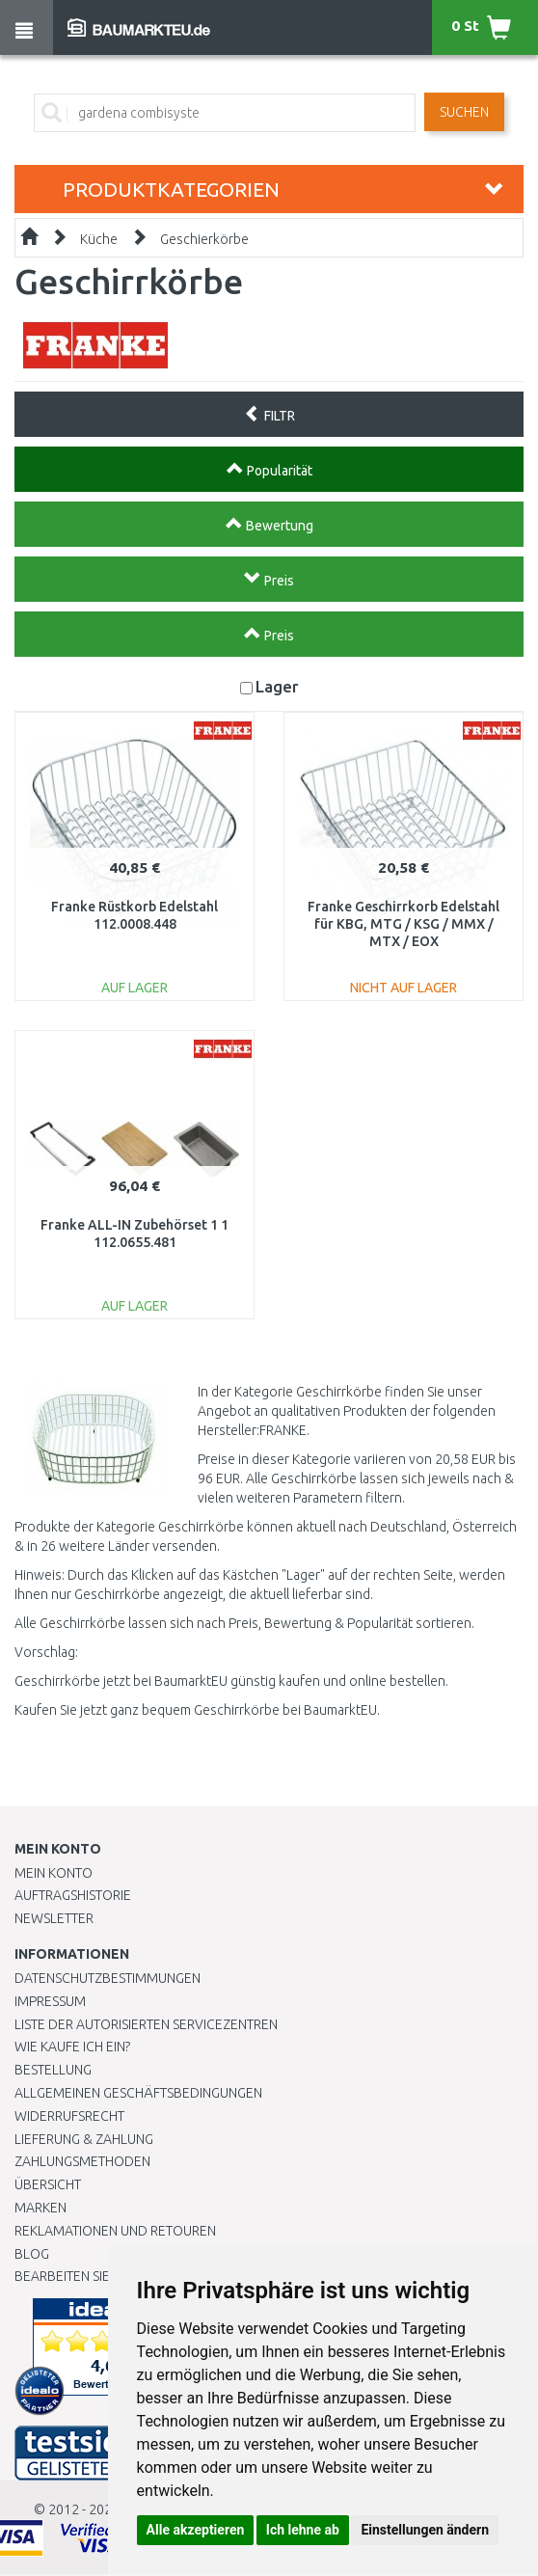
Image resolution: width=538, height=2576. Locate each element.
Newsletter (54, 1918)
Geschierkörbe (204, 239)
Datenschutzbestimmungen (107, 1978)
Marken (40, 2207)
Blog (31, 2254)
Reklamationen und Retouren (115, 2230)
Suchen (464, 112)
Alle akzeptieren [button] (196, 2529)
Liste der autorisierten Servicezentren (146, 2024)
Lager (277, 686)
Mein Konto (53, 1873)
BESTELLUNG (53, 2069)
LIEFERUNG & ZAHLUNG (83, 2139)
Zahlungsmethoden (82, 2161)
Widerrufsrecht (69, 2116)
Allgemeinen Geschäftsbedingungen (138, 2093)
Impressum (50, 2001)
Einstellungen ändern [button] (425, 2529)
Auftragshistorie (72, 1895)
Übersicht (47, 2184)
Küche (99, 239)
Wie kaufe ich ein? (72, 2046)
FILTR (269, 413)
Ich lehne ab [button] (302, 2529)
